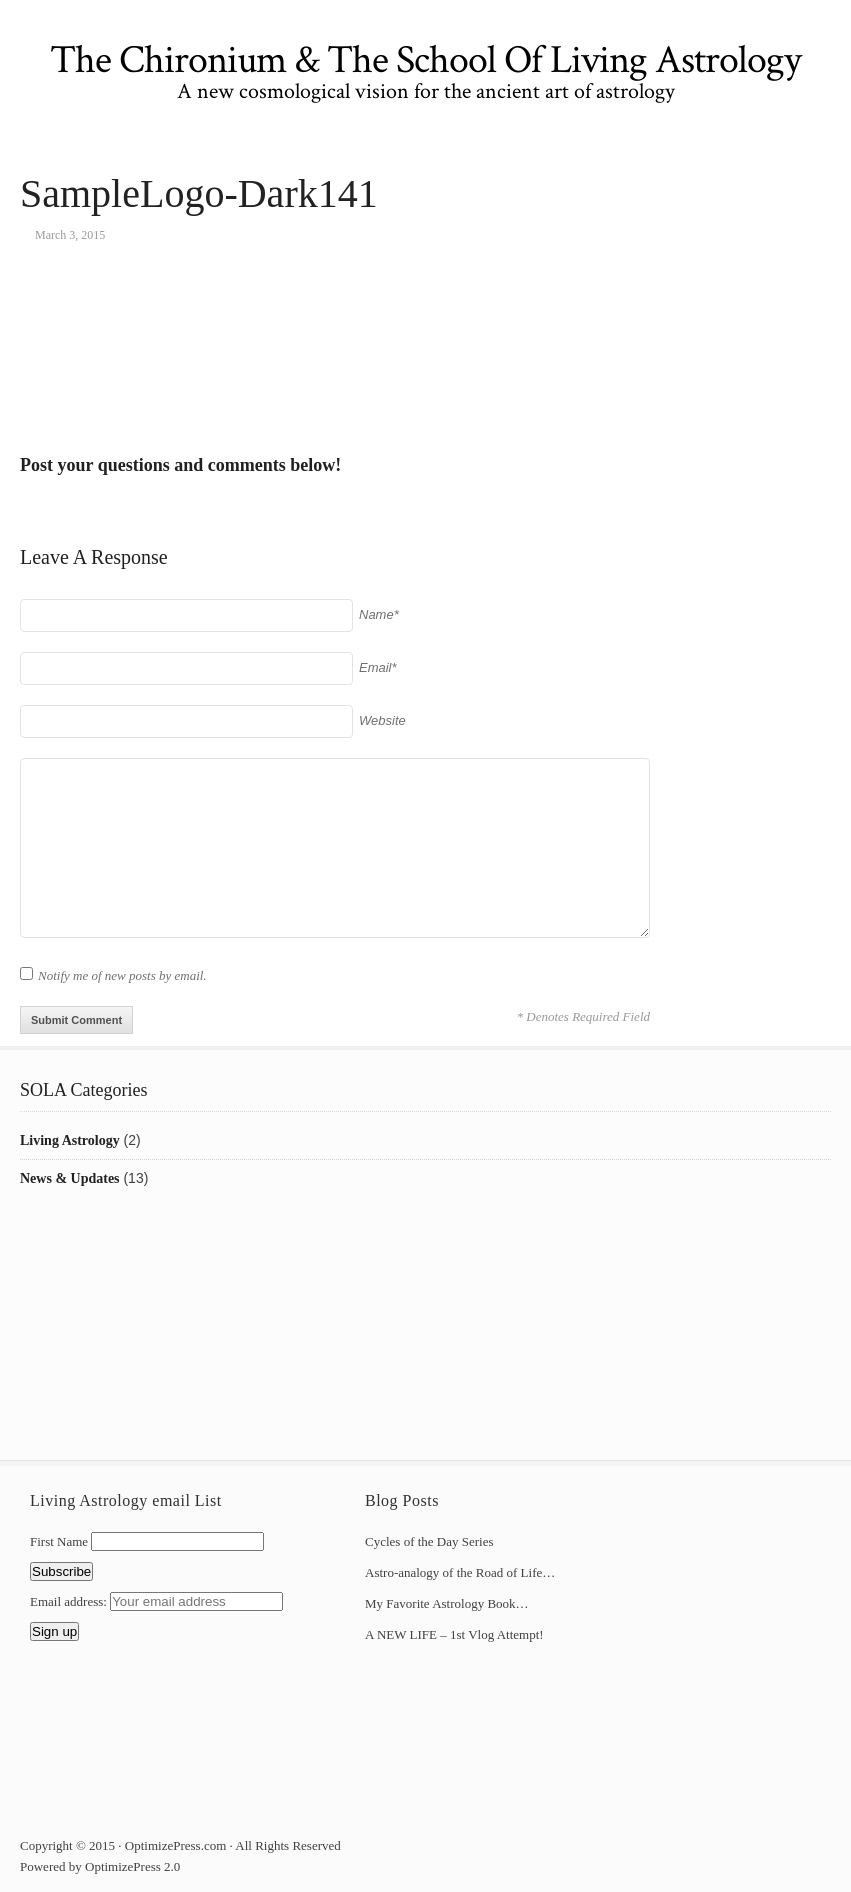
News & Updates (70, 1178)
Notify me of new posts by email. (122, 975)
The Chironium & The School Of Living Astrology (425, 60)
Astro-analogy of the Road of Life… (460, 1572)
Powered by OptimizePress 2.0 (100, 1866)
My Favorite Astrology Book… (447, 1603)
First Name (59, 1541)
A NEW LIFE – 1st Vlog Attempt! (454, 1634)
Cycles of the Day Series (429, 1541)
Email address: (70, 1601)
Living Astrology (70, 1140)
